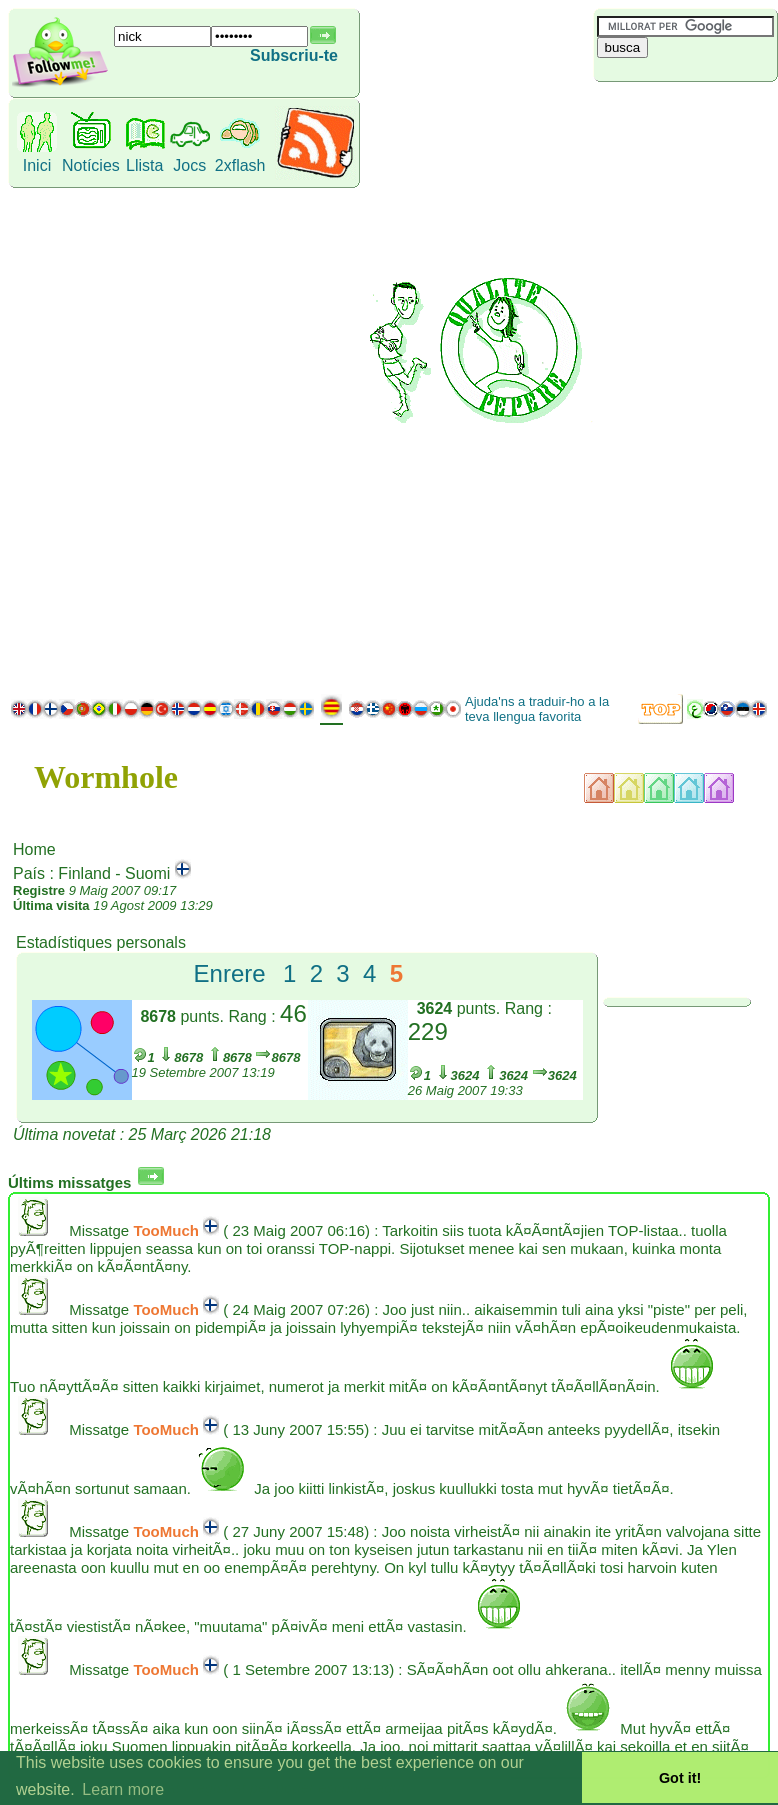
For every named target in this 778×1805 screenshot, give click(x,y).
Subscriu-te (294, 55)
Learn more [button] (123, 1789)
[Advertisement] (682, 385)
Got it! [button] (680, 1778)
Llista (144, 165)
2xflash (240, 165)
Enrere (230, 973)
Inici (37, 165)
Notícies (91, 165)
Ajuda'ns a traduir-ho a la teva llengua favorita (537, 709)
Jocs (189, 165)
